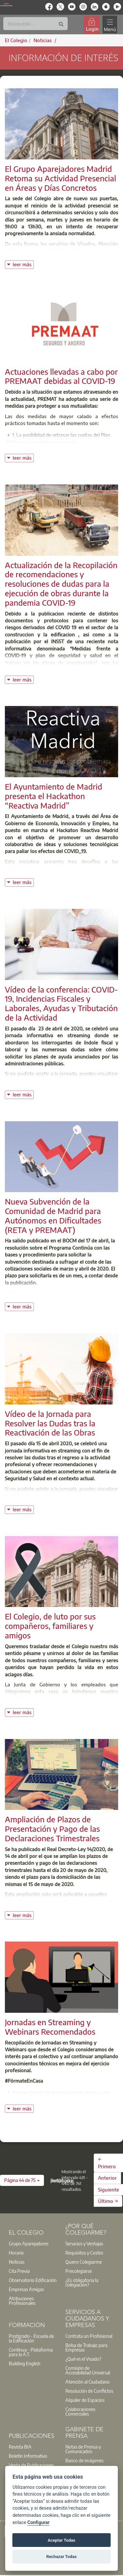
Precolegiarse (78, 2271)
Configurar (38, 2522)
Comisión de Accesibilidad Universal (87, 2370)
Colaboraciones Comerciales (80, 2411)
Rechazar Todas (61, 2556)
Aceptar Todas (61, 2540)
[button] (22, 2180)
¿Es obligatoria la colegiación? (81, 2282)
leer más (23, 263)
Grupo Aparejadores (28, 2243)
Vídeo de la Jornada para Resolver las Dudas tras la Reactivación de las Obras (50, 1423)
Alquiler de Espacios (84, 2400)
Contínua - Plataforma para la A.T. (31, 2352)
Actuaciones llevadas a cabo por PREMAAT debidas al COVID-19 (61, 376)
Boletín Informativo (28, 2456)
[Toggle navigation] (110, 25)
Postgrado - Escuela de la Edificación (31, 2338)
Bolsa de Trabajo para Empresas (86, 2347)
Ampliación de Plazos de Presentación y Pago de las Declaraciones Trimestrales (52, 1828)
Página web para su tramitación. (41, 1293)
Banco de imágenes (84, 2460)
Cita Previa (19, 2271)
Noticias (16, 2262)
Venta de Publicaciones (31, 2465)
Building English (24, 2363)
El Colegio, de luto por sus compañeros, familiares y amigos (50, 1625)
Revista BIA (20, 2447)
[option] (33, 2243)
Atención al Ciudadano (87, 2382)
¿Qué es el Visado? (83, 2359)
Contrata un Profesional (88, 2336)
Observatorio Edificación (33, 2280)
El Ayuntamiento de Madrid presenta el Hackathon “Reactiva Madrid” (53, 795)
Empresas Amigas (26, 2289)
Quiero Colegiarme (83, 2262)
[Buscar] (35, 23)
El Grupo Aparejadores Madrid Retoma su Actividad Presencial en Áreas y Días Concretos (60, 178)
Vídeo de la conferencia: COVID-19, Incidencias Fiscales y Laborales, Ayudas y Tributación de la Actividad (61, 1003)
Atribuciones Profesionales (22, 2300)
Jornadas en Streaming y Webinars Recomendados (50, 2026)
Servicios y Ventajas (84, 2243)
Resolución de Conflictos (89, 2391)
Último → (108, 2201)
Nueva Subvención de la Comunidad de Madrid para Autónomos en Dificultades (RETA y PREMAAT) (53, 1215)
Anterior (107, 2178)
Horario (16, 2253)
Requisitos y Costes (84, 2253)
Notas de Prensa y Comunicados (83, 2449)
